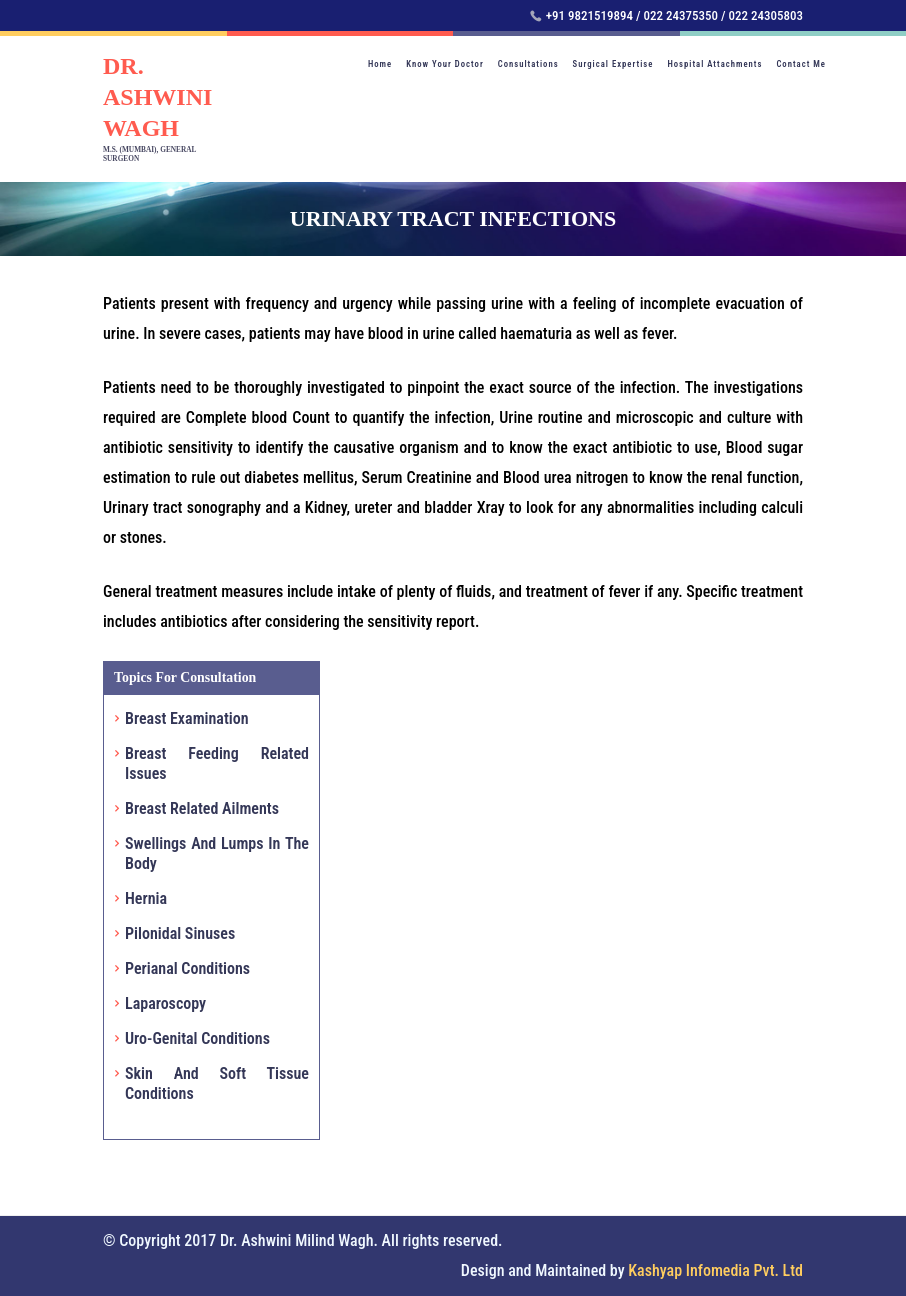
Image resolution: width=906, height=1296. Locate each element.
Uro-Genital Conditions (197, 1038)
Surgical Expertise (613, 64)
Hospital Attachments (714, 64)
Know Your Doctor (445, 64)
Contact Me (801, 64)
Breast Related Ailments (202, 808)
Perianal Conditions (187, 968)
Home (380, 64)
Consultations (528, 64)
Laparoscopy (165, 1003)
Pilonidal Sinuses (180, 933)
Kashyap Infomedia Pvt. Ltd (715, 1270)
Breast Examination (187, 718)
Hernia (146, 898)
